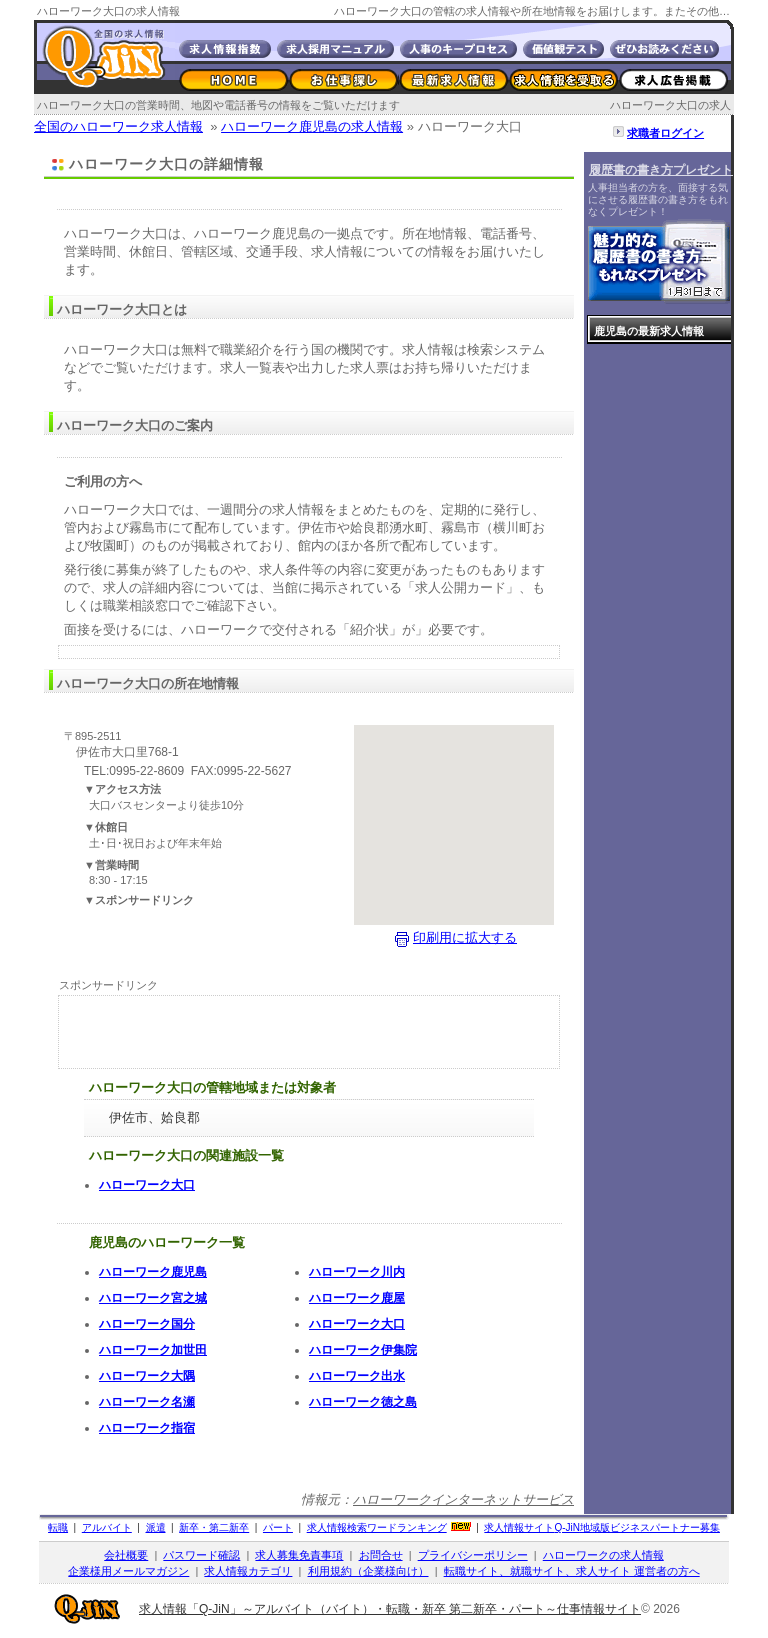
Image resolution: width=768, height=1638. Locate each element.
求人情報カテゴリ (248, 1571)
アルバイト (107, 1527)
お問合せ (381, 1555)
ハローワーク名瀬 (147, 1402)
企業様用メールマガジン (128, 1571)
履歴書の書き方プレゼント (661, 170)
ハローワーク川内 (357, 1272)
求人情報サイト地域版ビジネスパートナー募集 (602, 1527)
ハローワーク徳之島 (363, 1402)
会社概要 (126, 1555)
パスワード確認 (201, 1555)
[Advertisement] (309, 196)
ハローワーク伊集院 (363, 1350)
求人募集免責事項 (299, 1555)
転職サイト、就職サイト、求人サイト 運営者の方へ (572, 1571)
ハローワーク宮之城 (153, 1298)
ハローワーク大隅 (147, 1376)
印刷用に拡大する (465, 937)
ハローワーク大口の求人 (670, 105)
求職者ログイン (665, 133)
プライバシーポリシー (473, 1555)
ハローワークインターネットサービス (463, 1499)
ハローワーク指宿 (147, 1428)
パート (278, 1527)
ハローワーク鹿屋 (357, 1298)
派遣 (156, 1527)
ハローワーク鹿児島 (153, 1272)
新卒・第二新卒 (214, 1527)
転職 (58, 1527)
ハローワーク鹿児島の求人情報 (312, 126)
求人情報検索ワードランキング (377, 1527)
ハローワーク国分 (147, 1324)
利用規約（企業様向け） (368, 1571)
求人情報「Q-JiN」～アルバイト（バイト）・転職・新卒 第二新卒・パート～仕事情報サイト (390, 1609)
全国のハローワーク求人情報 (118, 126)
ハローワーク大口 (147, 1185)
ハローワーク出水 (357, 1376)
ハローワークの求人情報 (603, 1555)
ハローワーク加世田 (153, 1350)
